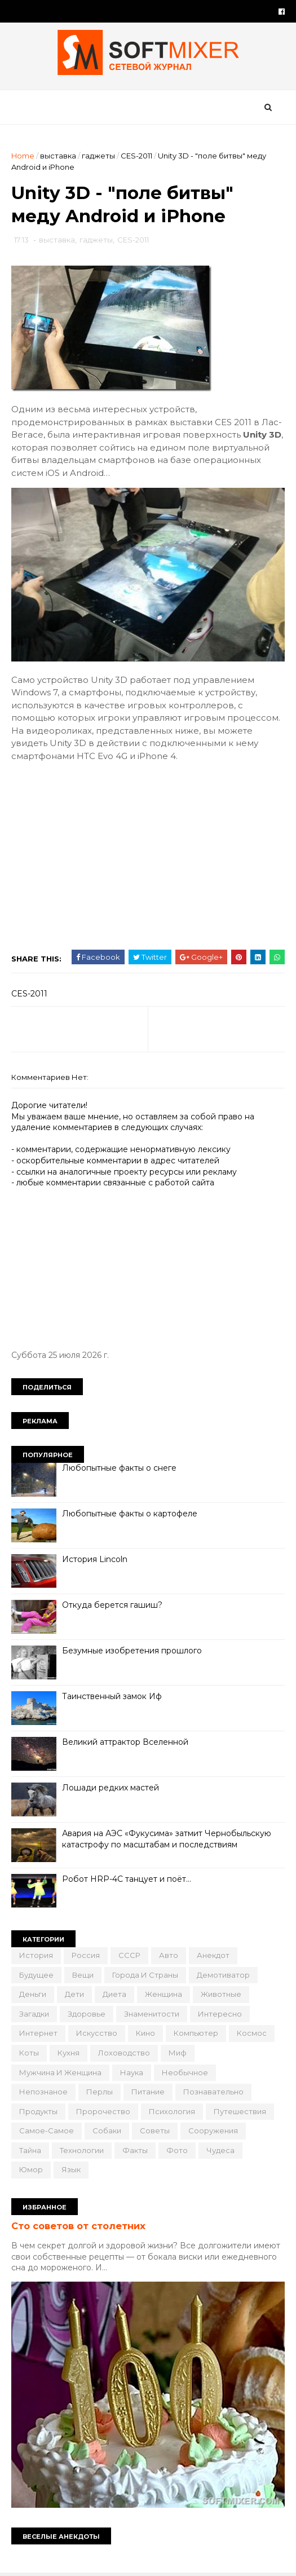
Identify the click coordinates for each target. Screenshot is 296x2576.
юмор (31, 2169)
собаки (106, 2130)
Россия (86, 1955)
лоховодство (124, 2052)
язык (71, 2169)
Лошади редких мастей (110, 1788)
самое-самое (46, 2130)
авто (168, 1955)
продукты (38, 2111)
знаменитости (151, 2013)
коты (29, 2052)
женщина (163, 1994)
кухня (68, 2052)
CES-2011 (136, 155)
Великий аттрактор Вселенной (125, 1742)
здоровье (86, 2013)
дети (74, 1994)
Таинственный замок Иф (112, 1696)
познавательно (213, 2091)
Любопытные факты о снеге (119, 1468)
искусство (96, 2032)
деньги (32, 1994)
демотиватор (223, 1974)
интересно (220, 2013)
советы (155, 2130)
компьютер (196, 2032)
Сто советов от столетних (78, 2225)
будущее (36, 1974)
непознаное (43, 2091)
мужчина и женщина (60, 2072)
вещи (83, 1974)
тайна (30, 2150)
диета (114, 1994)
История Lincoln (94, 1559)
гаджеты (98, 155)
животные (221, 1994)
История (36, 1955)
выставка (58, 155)
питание (148, 2091)
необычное (185, 2072)
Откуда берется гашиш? (112, 1605)
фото (177, 2150)
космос (252, 2032)
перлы (99, 2091)
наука (131, 2072)
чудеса (220, 2150)
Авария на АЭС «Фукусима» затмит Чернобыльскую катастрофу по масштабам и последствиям (166, 1839)
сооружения (213, 2130)
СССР (129, 1955)
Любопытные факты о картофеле (129, 1513)
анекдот (213, 1955)
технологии (82, 2150)
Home (22, 155)
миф (178, 2052)
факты (135, 2150)
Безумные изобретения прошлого (132, 1651)
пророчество (103, 2111)
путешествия (240, 2111)
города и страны (145, 1974)
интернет (38, 2032)
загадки (34, 2013)
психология (172, 2111)
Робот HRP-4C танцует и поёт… (126, 1879)
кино (145, 2032)
